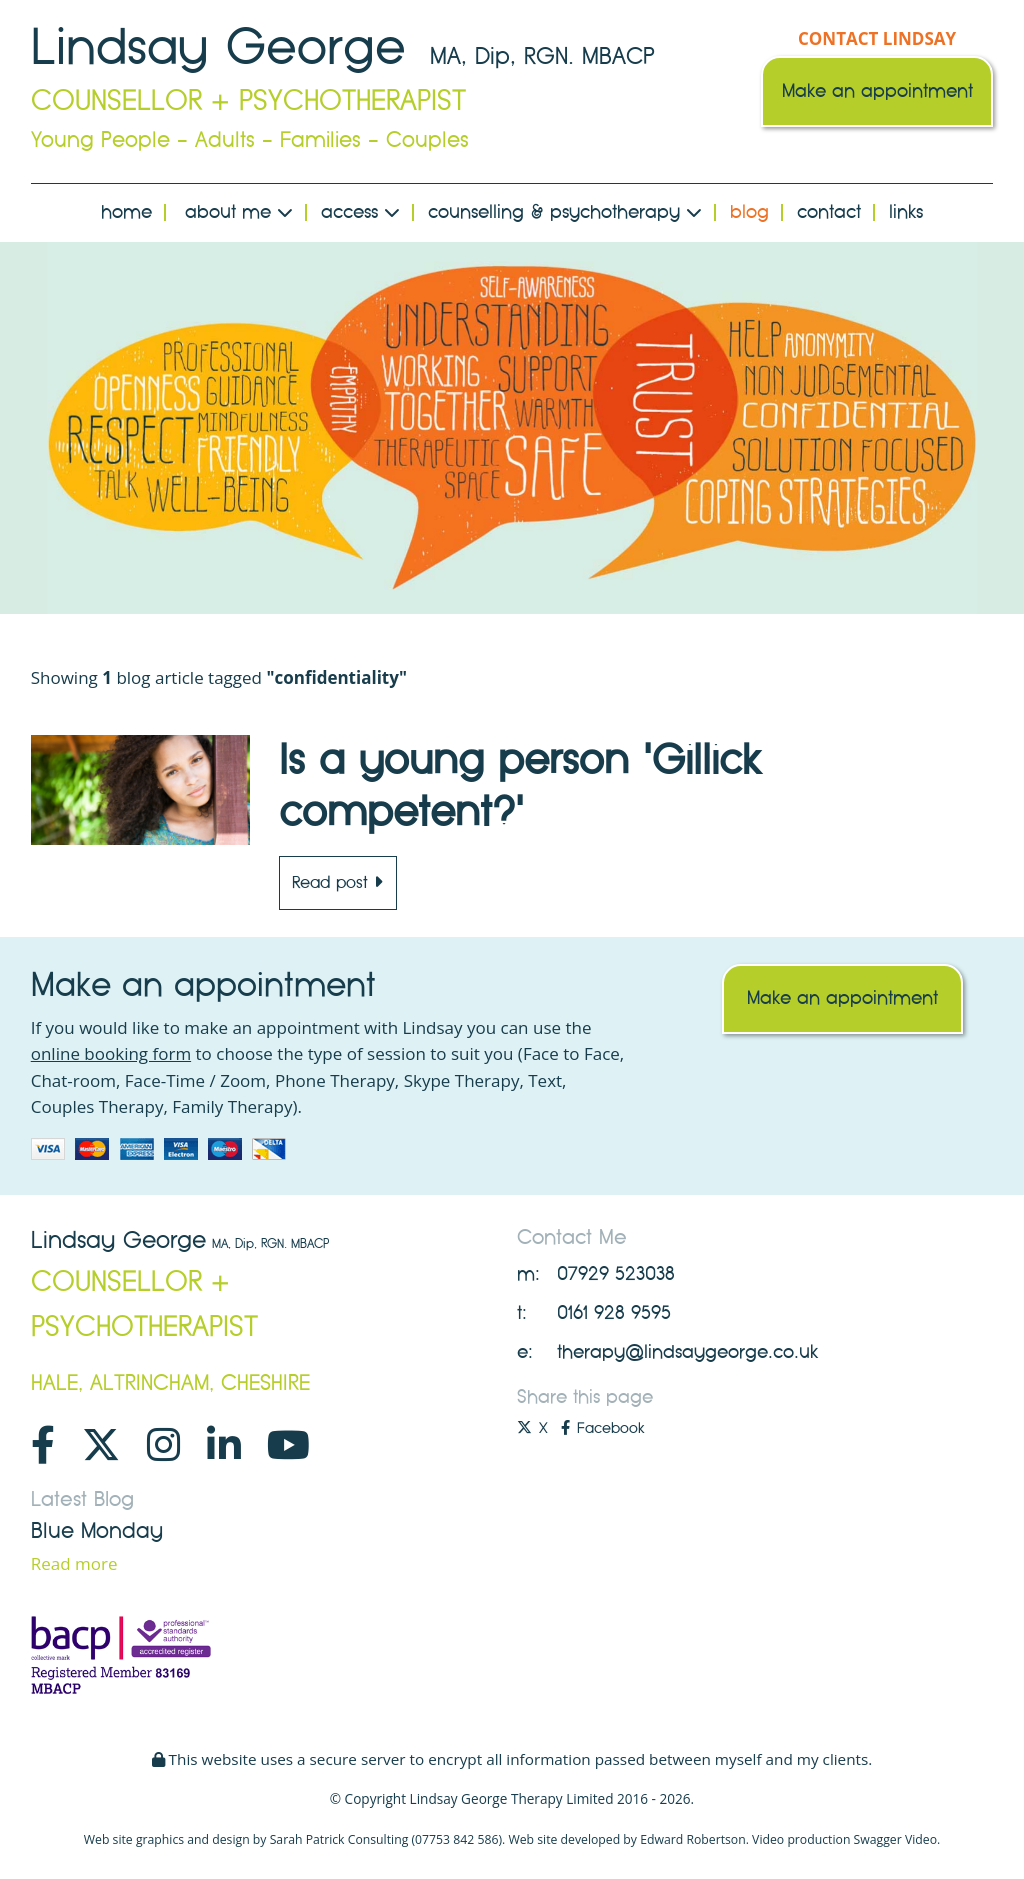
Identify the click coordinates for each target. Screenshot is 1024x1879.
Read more (74, 1563)
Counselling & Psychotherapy (565, 212)
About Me (239, 212)
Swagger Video (895, 1839)
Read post (337, 882)
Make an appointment (877, 91)
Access (360, 212)
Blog (749, 212)
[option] (512, 428)
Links (906, 212)
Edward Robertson (693, 1839)
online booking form (111, 1053)
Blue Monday (97, 1531)
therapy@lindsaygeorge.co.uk (687, 1352)
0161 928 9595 (614, 1313)
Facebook (602, 1428)
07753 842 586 (456, 1839)
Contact (829, 212)
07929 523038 (616, 1274)
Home (126, 212)
